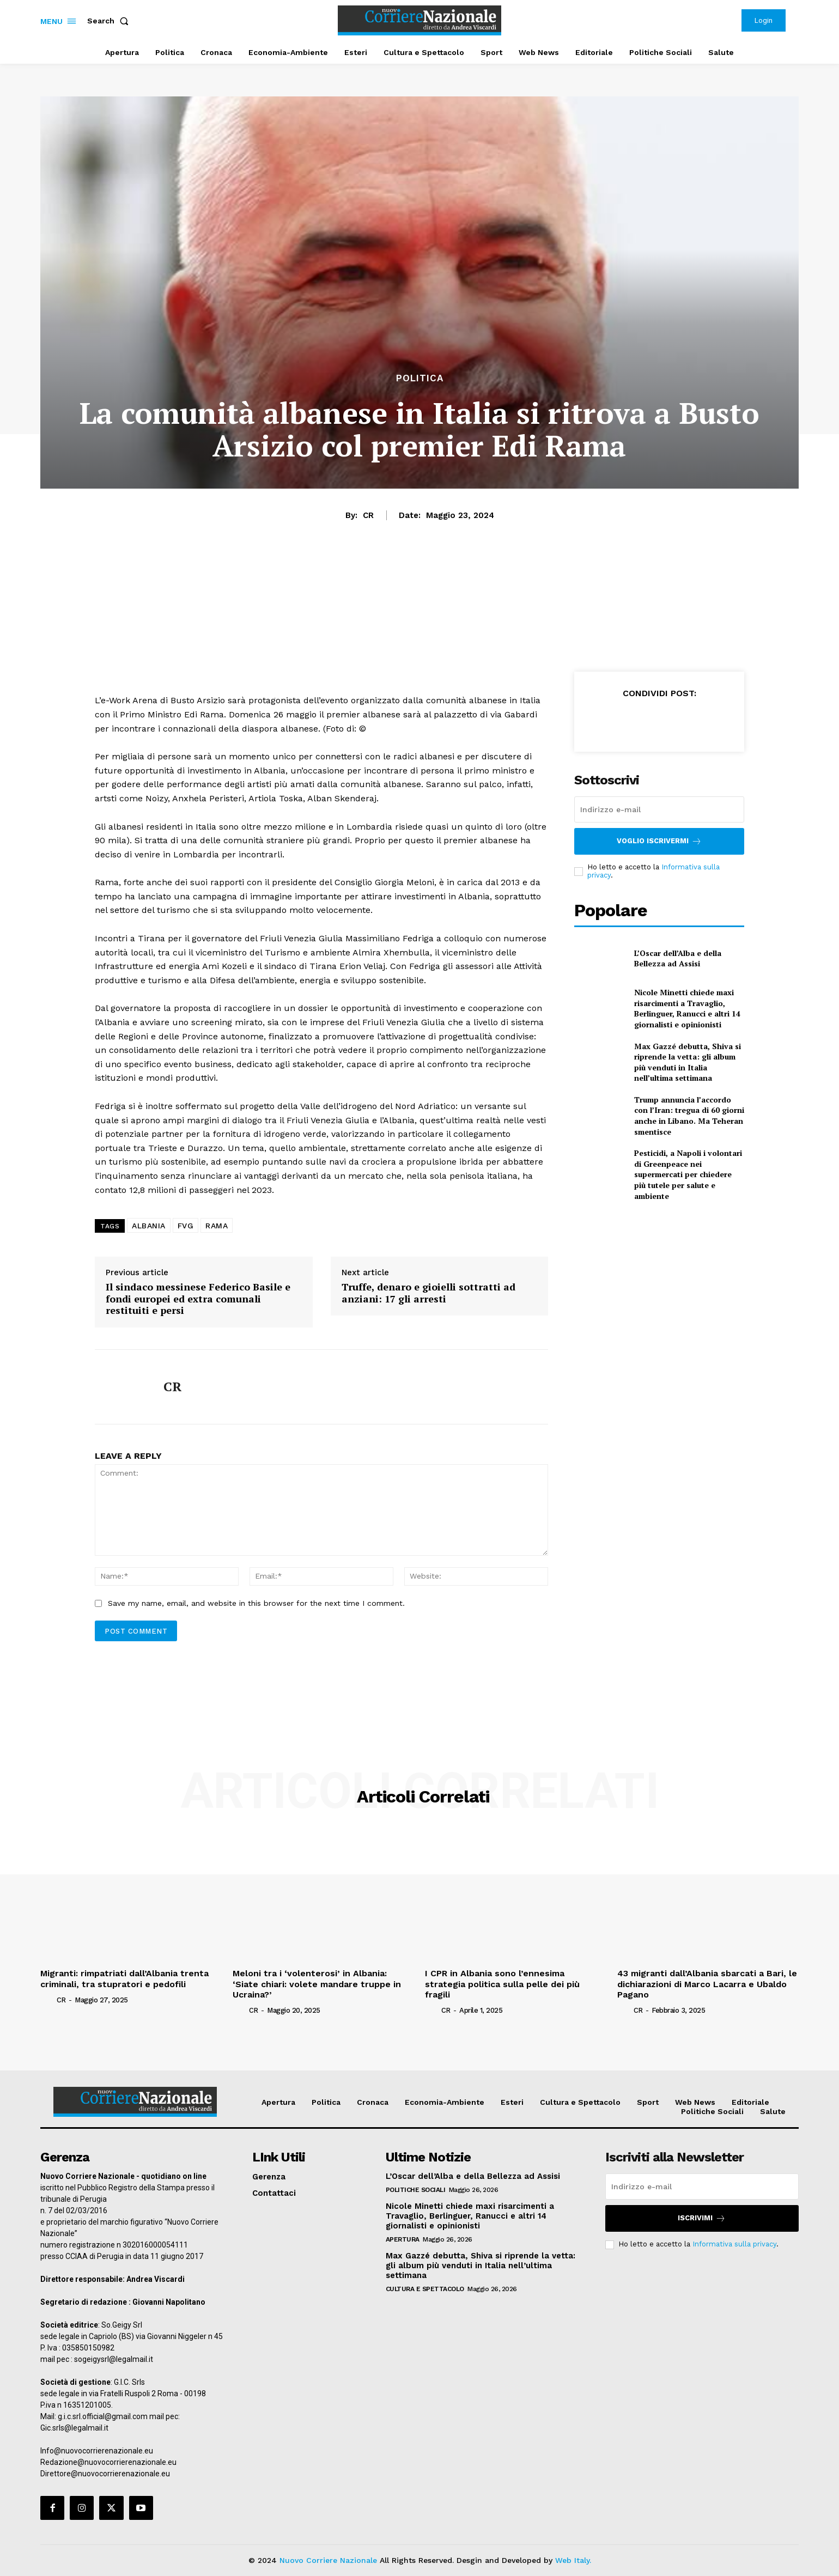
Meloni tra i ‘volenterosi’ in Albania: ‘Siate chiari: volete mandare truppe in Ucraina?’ (317, 1983)
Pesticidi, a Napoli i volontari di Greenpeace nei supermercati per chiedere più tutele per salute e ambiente (688, 1174)
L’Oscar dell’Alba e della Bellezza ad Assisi (677, 958)
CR (368, 515)
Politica (419, 378)
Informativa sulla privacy (734, 2244)
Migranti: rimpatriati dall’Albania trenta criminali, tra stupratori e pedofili (124, 1978)
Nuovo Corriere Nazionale (328, 2560)
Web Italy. (573, 2560)
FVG (186, 1225)
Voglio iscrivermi (659, 841)
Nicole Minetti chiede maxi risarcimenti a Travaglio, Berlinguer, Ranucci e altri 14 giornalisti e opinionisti (687, 1008)
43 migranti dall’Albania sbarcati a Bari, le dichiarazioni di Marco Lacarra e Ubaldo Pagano (707, 1983)
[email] (659, 809)
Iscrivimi (702, 2218)
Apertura (403, 2239)
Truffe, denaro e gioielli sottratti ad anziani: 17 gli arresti (428, 1293)
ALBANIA (149, 1225)
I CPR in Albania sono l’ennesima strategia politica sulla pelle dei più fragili (502, 1983)
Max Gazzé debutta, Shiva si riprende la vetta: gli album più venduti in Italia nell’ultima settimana (687, 1062)
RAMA (216, 1225)
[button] (110, 20)
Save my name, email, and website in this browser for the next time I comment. (256, 1603)
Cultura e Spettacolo (425, 2289)
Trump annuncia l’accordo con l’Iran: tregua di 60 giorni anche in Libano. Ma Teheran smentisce (689, 1115)
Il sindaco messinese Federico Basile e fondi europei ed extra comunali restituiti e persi (198, 1299)
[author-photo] (47, 2000)
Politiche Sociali (416, 2190)
